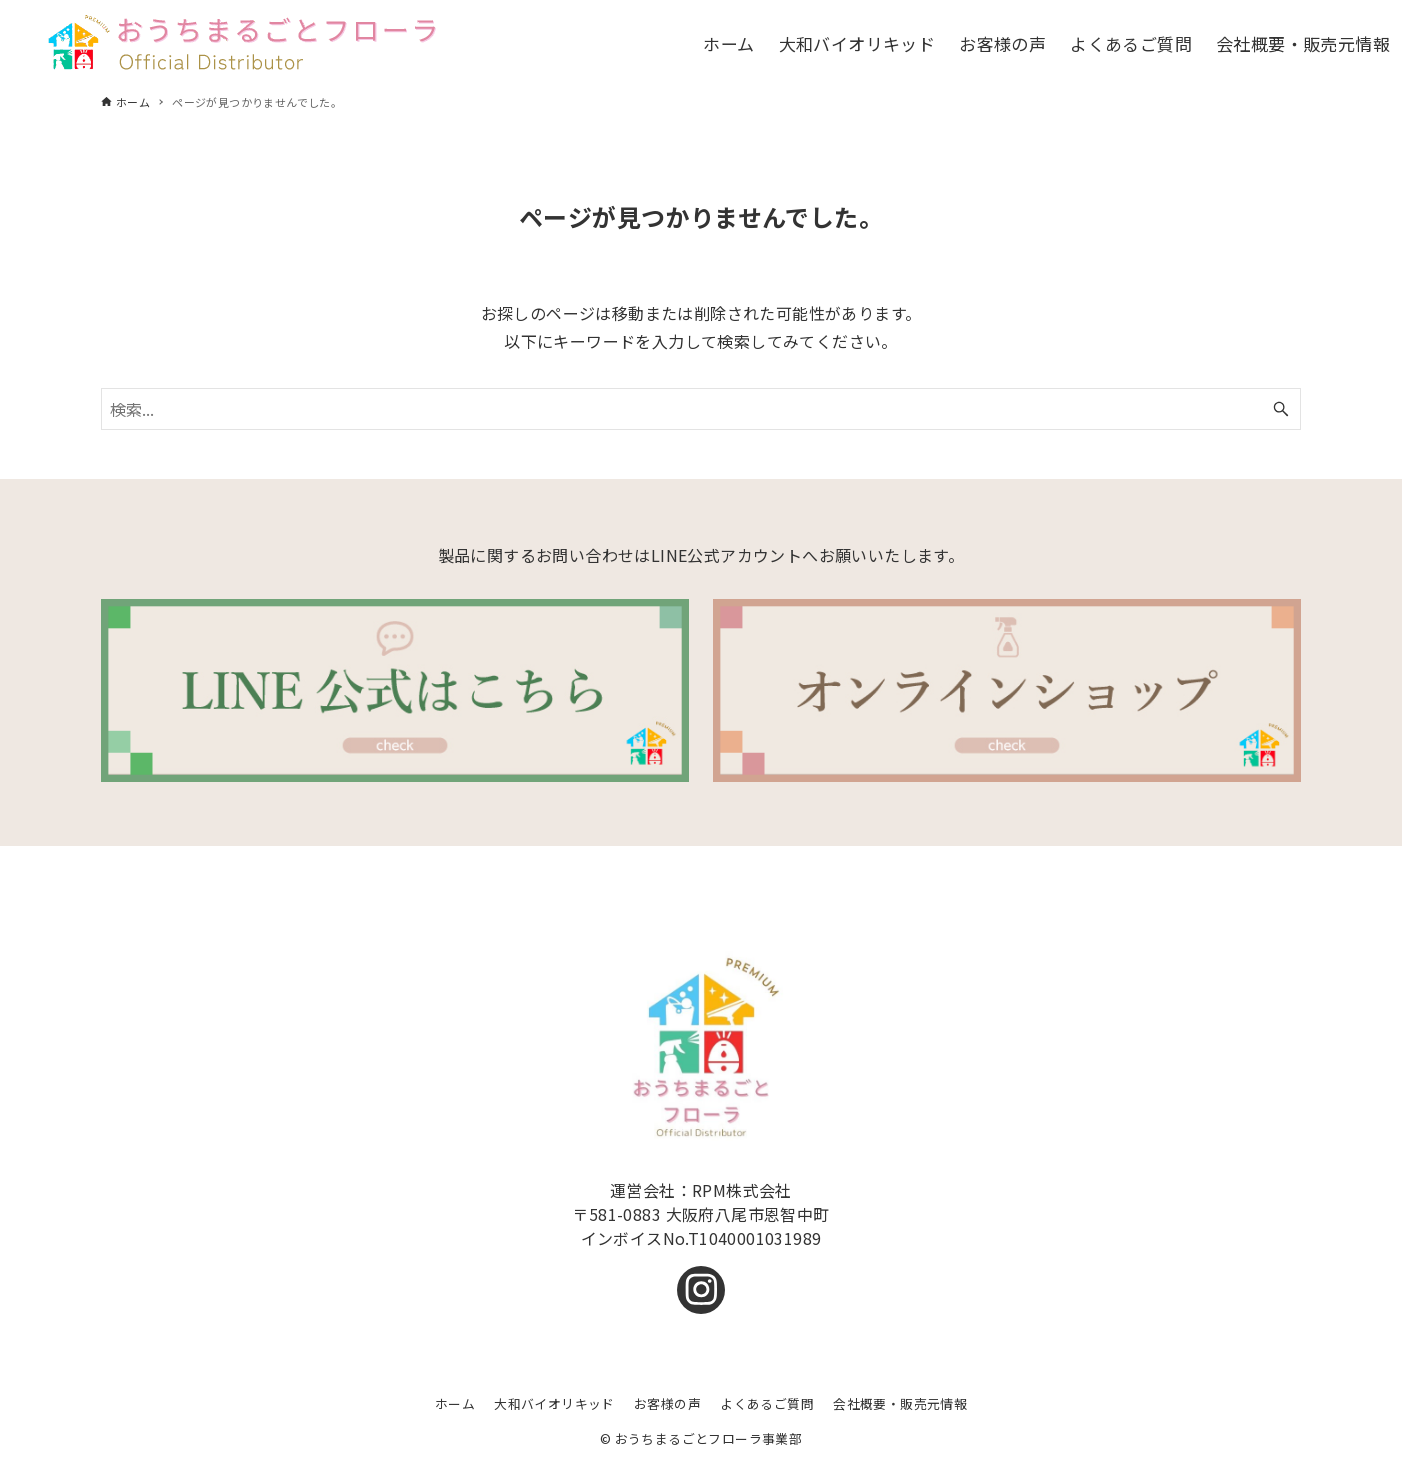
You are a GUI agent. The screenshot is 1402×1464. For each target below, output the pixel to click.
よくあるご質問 (767, 1403)
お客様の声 (667, 1403)
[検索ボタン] (1281, 409)
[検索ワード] (701, 409)
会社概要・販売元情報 (900, 1403)
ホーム (455, 1403)
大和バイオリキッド (554, 1403)
